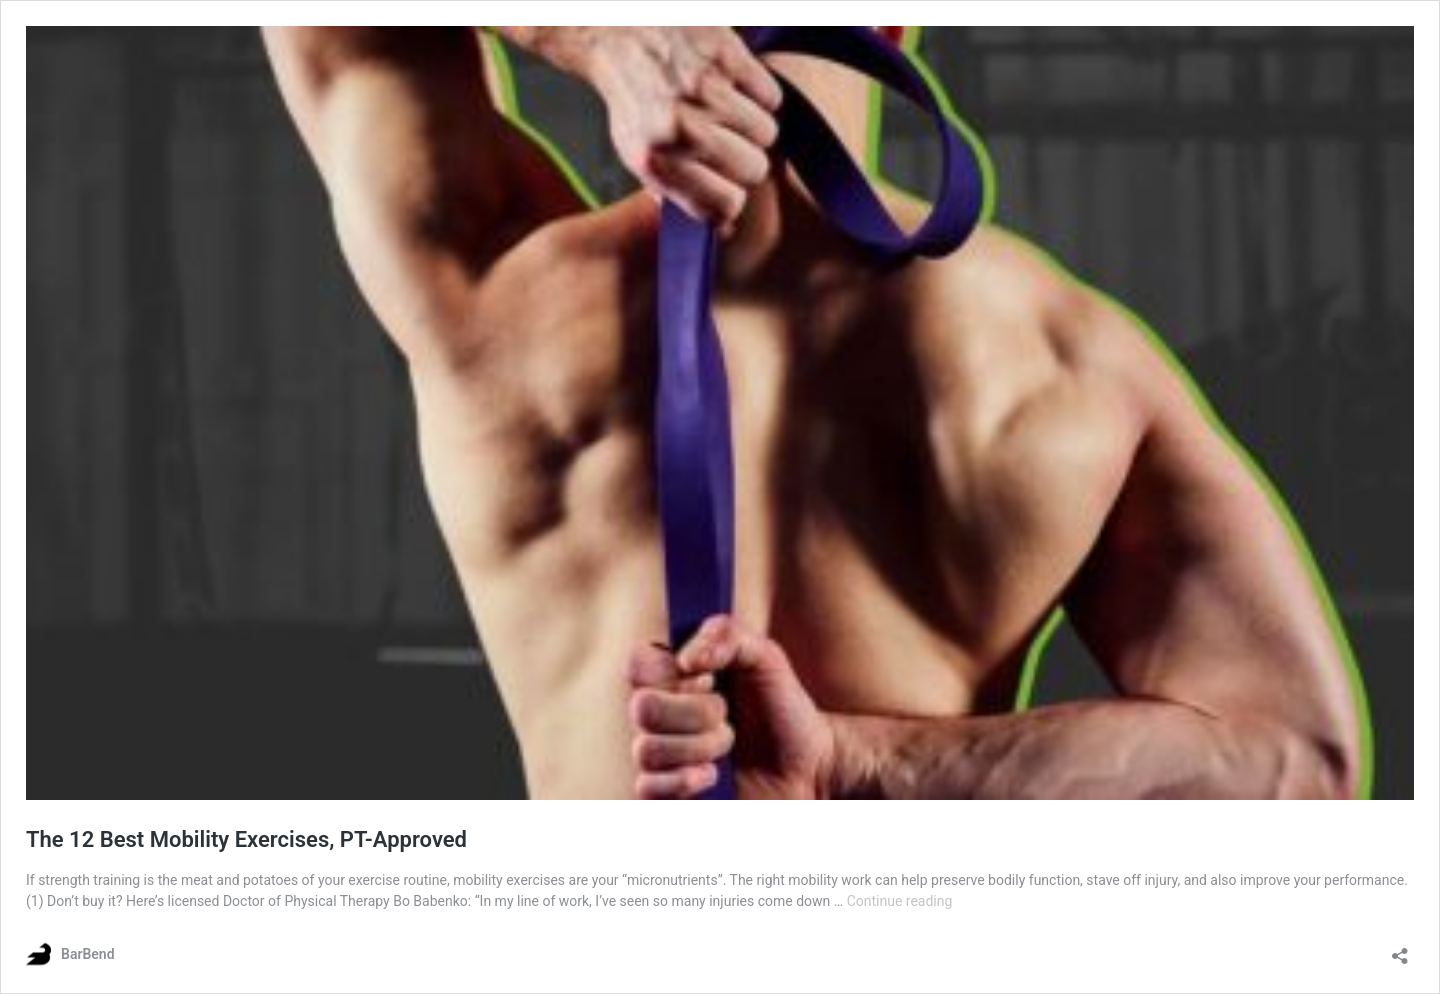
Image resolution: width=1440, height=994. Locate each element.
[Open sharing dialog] (1400, 949)
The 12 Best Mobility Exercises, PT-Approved (246, 839)
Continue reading (900, 901)
